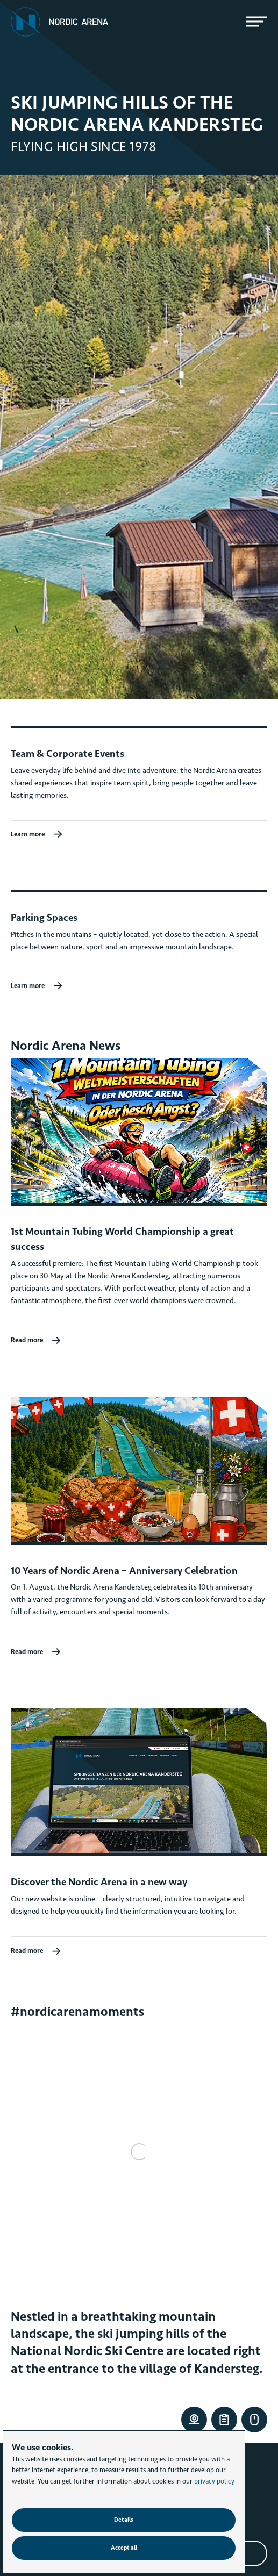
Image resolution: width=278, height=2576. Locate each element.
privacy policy (214, 2481)
